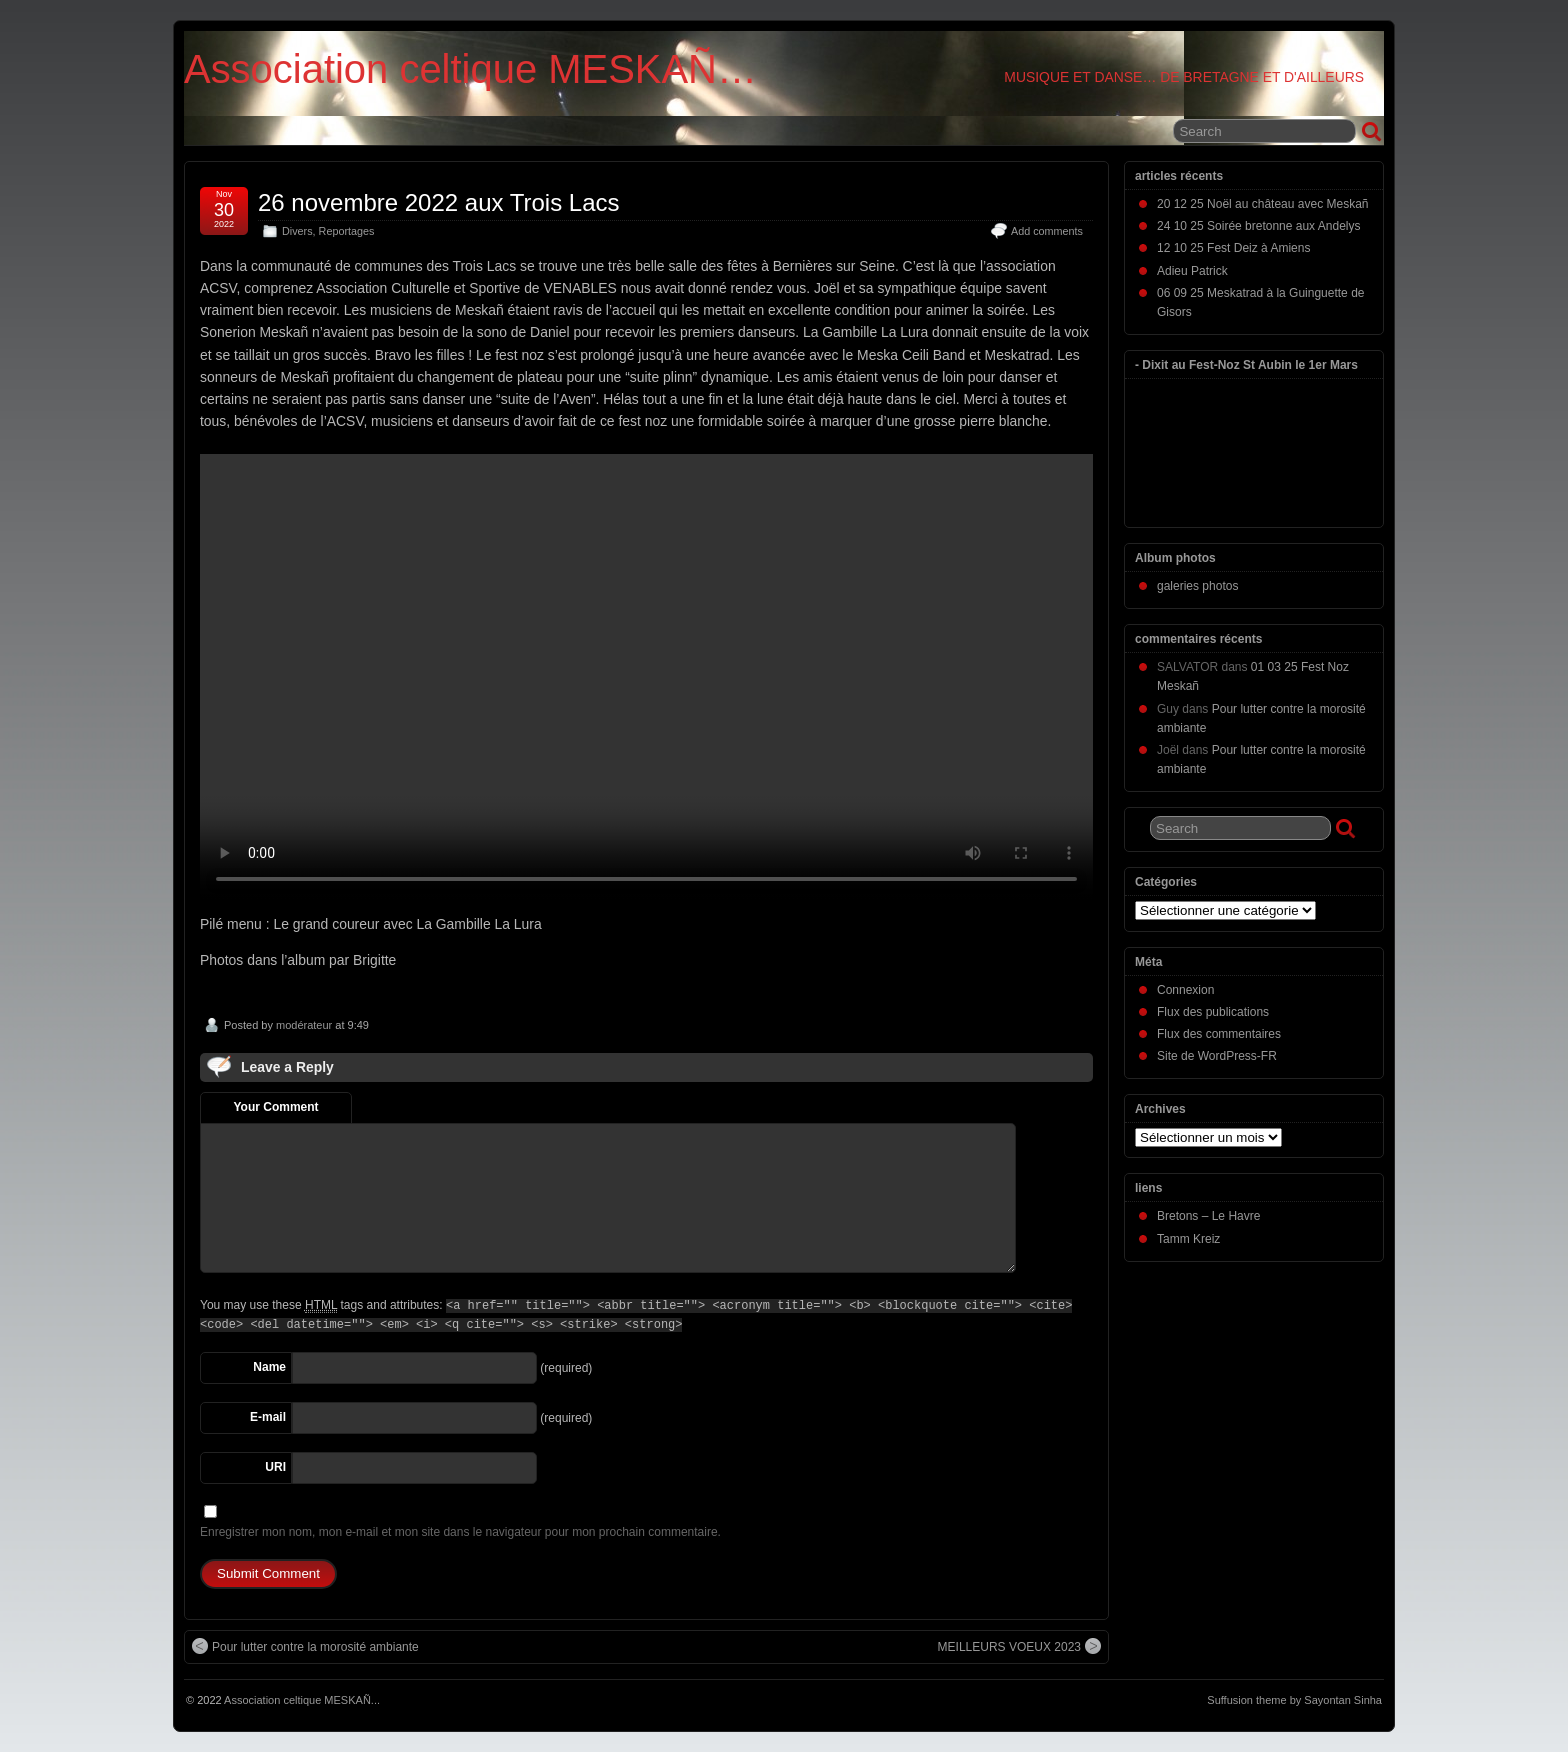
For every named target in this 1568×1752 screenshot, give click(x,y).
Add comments (1047, 231)
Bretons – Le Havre (1208, 1216)
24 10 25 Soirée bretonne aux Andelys (1258, 226)
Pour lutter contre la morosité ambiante (305, 1646)
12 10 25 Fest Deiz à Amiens (1233, 248)
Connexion (1185, 990)
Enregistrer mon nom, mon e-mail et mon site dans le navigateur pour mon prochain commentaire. (460, 1532)
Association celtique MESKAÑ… (470, 69)
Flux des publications (1213, 1012)
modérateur (304, 1025)
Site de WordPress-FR (1217, 1056)
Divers (297, 231)
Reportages (347, 231)
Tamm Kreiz (1188, 1239)
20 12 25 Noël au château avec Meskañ (1262, 204)
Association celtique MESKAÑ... (302, 1700)
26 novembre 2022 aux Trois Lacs (439, 202)
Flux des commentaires (1219, 1034)
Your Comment (275, 1107)
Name (269, 1367)
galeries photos (1197, 586)
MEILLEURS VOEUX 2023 (1019, 1646)
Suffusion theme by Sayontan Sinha (1294, 1700)
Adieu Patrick (1192, 271)
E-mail (268, 1417)
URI (275, 1467)
